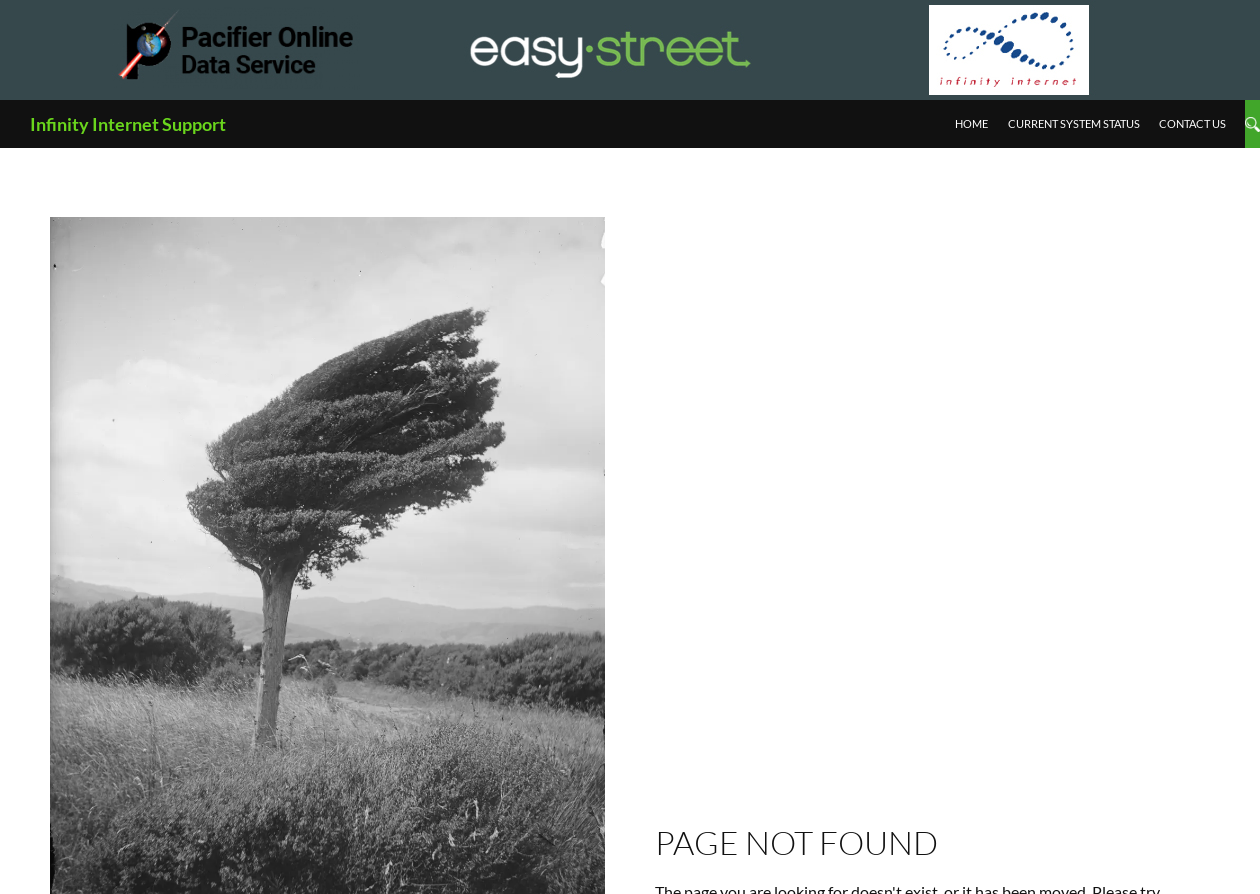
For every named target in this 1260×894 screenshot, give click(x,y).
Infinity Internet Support (128, 124)
